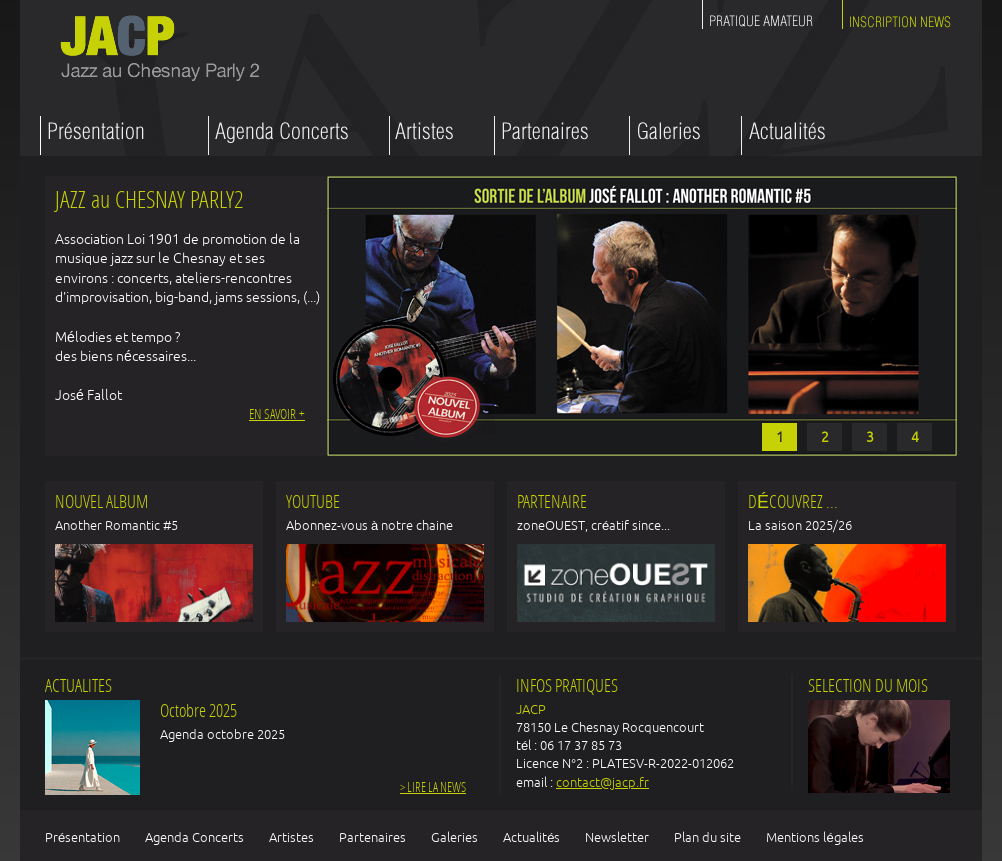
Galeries (454, 837)
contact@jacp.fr (602, 782)
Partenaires (372, 837)
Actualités (531, 837)
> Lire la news (433, 788)
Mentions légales (814, 837)
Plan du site (707, 837)
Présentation (82, 837)
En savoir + (277, 415)
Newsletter (617, 837)
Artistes (291, 837)
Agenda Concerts (194, 837)
